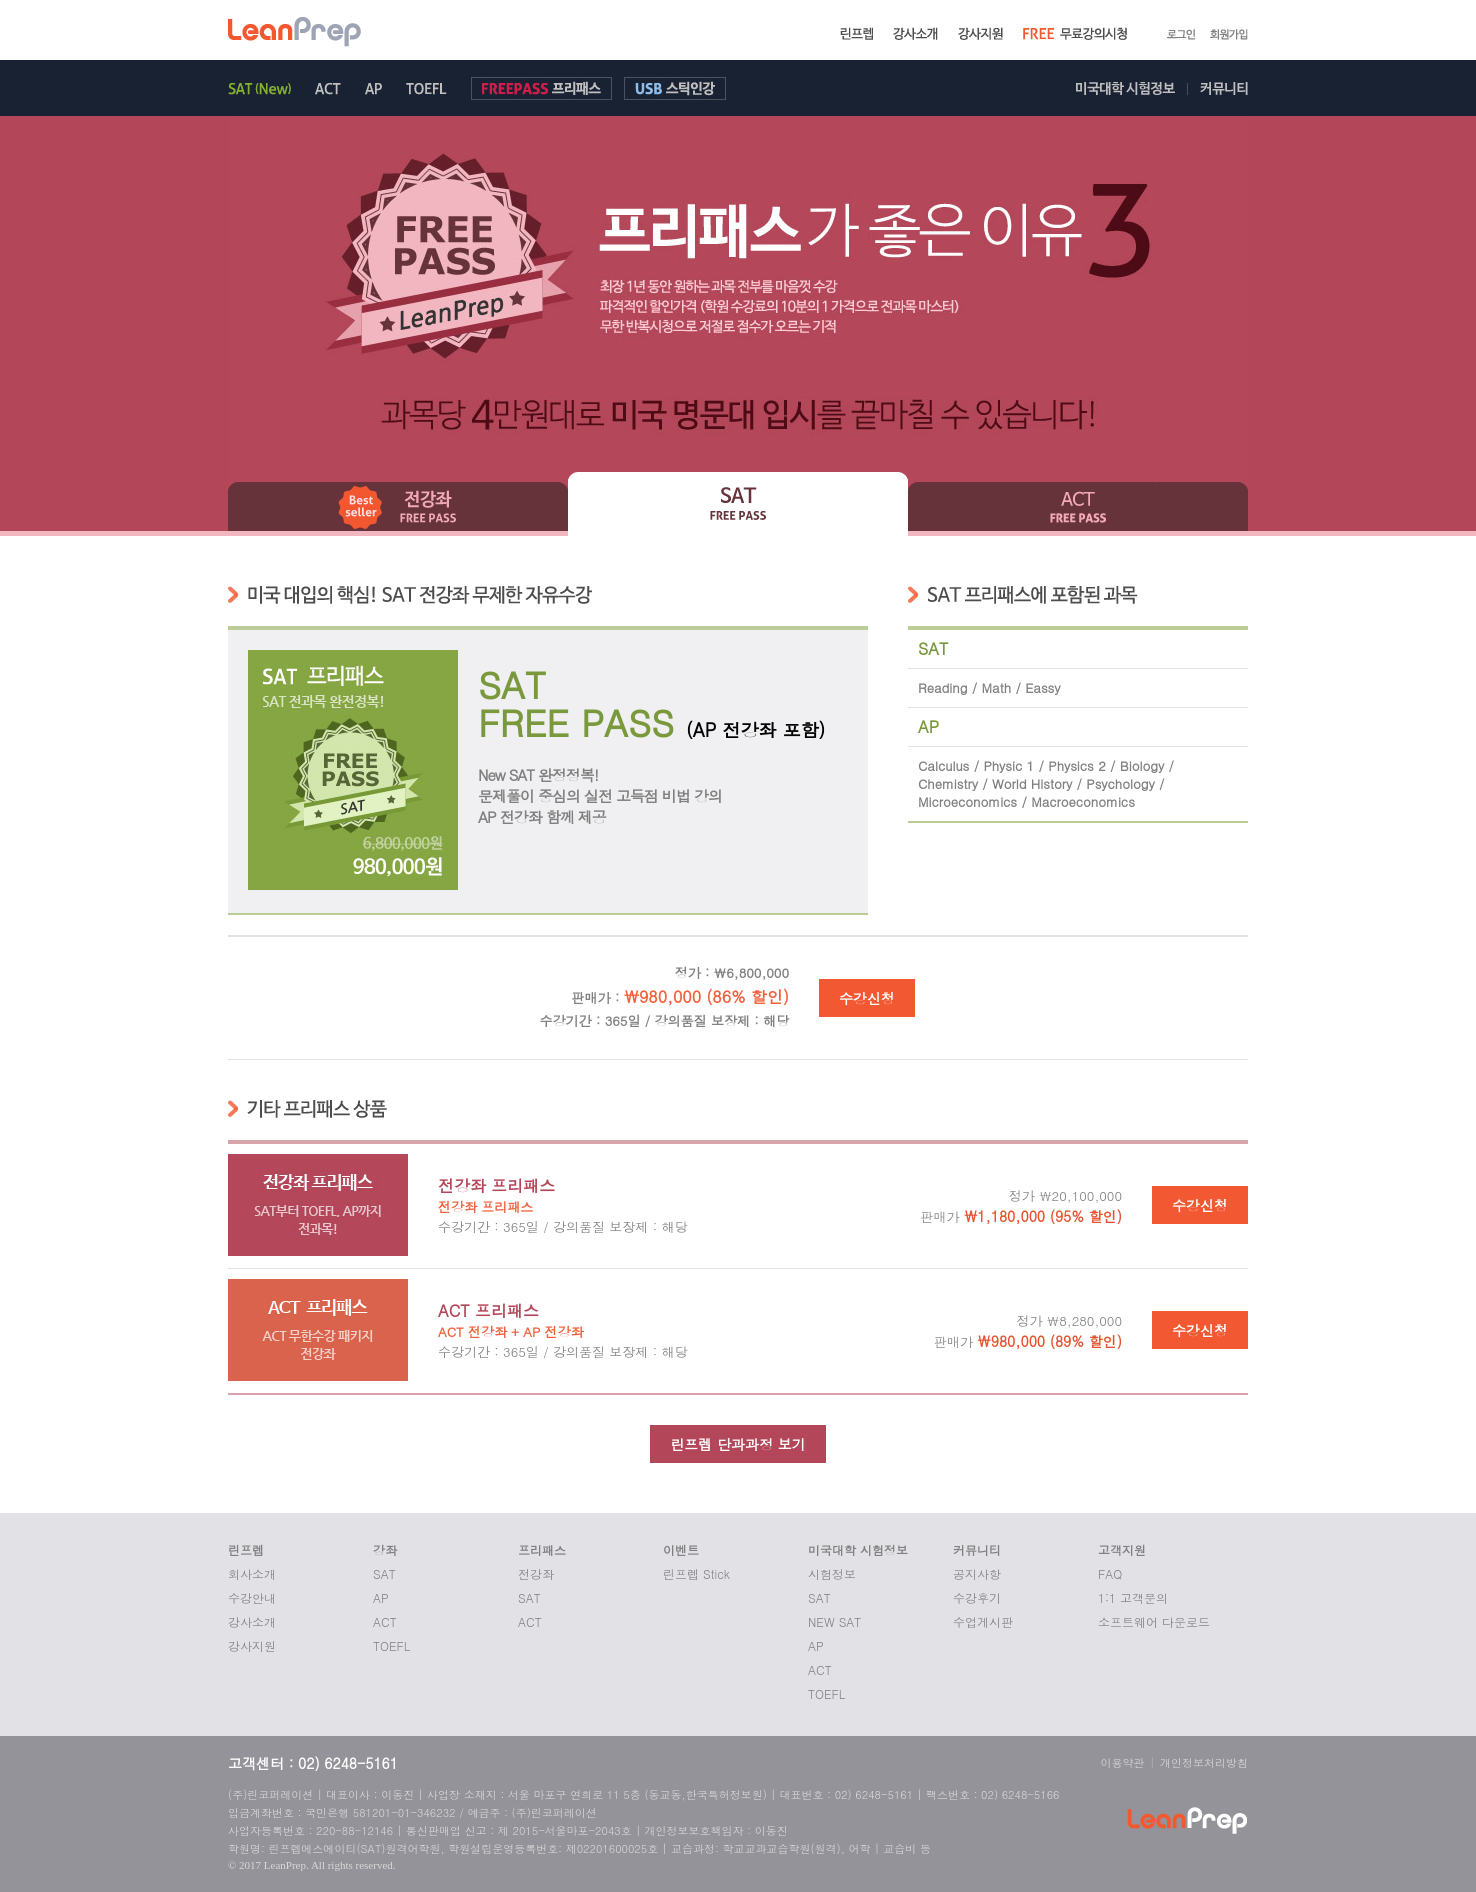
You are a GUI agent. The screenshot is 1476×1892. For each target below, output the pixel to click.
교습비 (899, 1848)
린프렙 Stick (696, 1573)
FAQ (1110, 1573)
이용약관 (1123, 1762)
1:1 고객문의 (1133, 1597)
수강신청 (867, 998)
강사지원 (252, 1645)
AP (381, 1597)
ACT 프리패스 (488, 1310)
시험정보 (832, 1573)
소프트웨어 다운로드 (1154, 1621)
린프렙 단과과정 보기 (737, 1444)
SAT (384, 1573)
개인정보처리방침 (1204, 1762)
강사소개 (252, 1621)
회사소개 (252, 1573)
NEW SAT (834, 1621)
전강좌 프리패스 (496, 1185)
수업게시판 (983, 1621)
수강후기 (977, 1597)
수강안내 (252, 1597)
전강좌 (536, 1573)
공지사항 (977, 1573)
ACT (385, 1621)
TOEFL (391, 1645)
